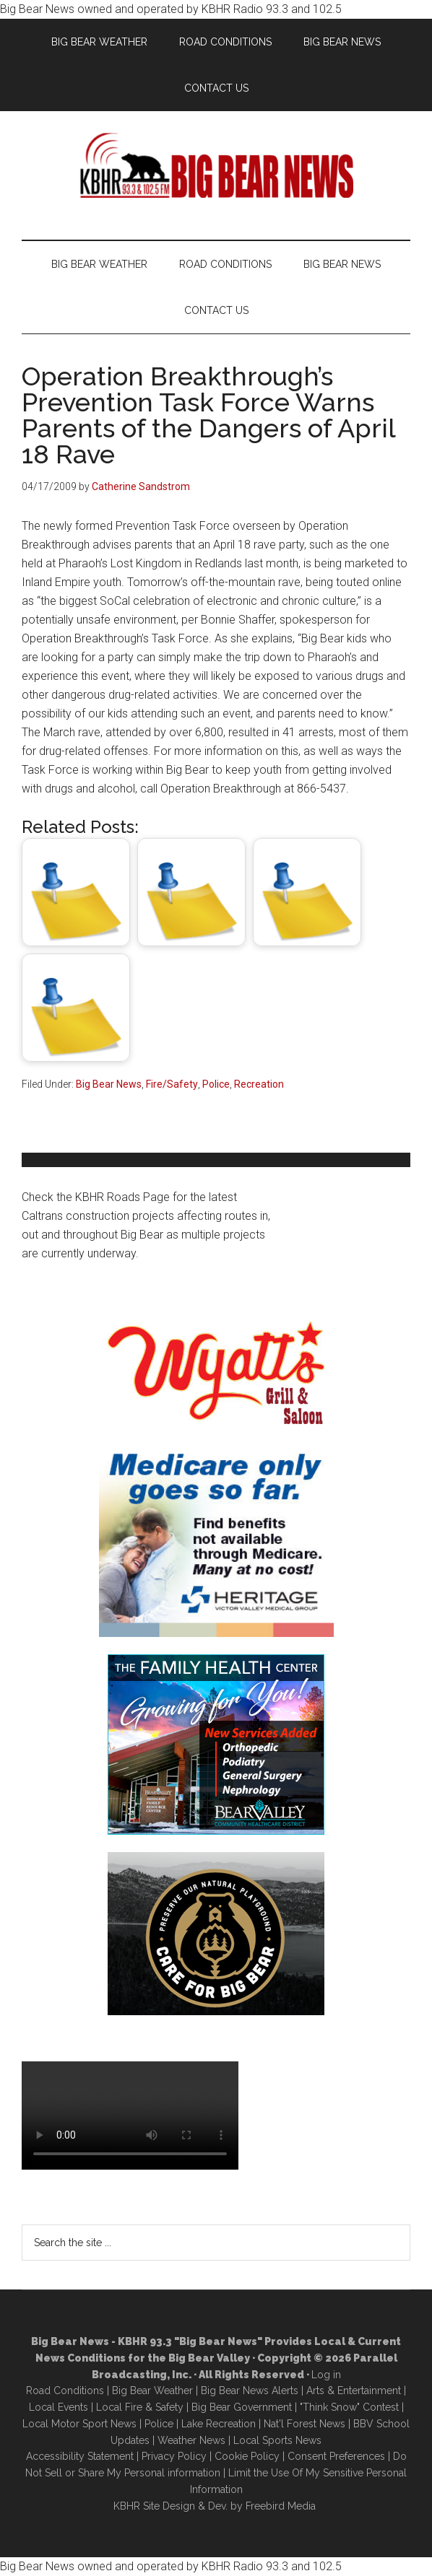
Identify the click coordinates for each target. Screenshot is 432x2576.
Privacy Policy (174, 2456)
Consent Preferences (336, 2456)
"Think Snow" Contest (349, 2407)
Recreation (259, 1084)
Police (216, 1084)
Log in (326, 2374)
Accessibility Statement (80, 2456)
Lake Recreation (218, 2423)
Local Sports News (277, 2440)
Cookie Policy (247, 2456)
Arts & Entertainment (353, 2390)
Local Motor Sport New (76, 2423)
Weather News (191, 2440)
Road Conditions (65, 2390)
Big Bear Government (241, 2407)
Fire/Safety (172, 1084)
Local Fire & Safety (139, 2407)
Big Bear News (109, 1084)
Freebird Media (281, 2506)
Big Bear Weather (152, 2390)
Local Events (58, 2407)
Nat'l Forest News (304, 2423)
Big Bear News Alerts (249, 2390)
